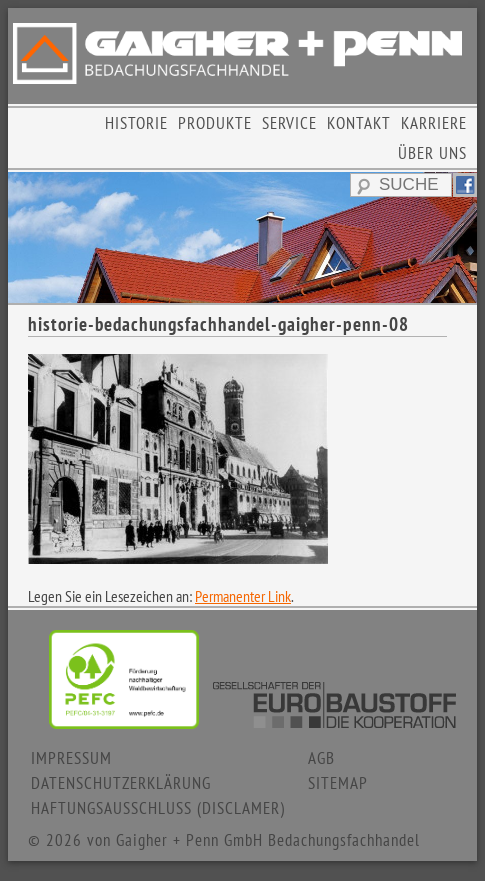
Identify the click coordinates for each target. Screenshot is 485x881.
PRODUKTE (215, 123)
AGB (321, 758)
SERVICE (289, 123)
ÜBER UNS (432, 153)
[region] (242, 237)
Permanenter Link (243, 596)
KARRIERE (434, 123)
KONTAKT (359, 123)
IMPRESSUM (71, 758)
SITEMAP (338, 783)
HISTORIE (136, 123)
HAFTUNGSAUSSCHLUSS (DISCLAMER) (158, 808)
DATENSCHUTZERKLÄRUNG (121, 783)
